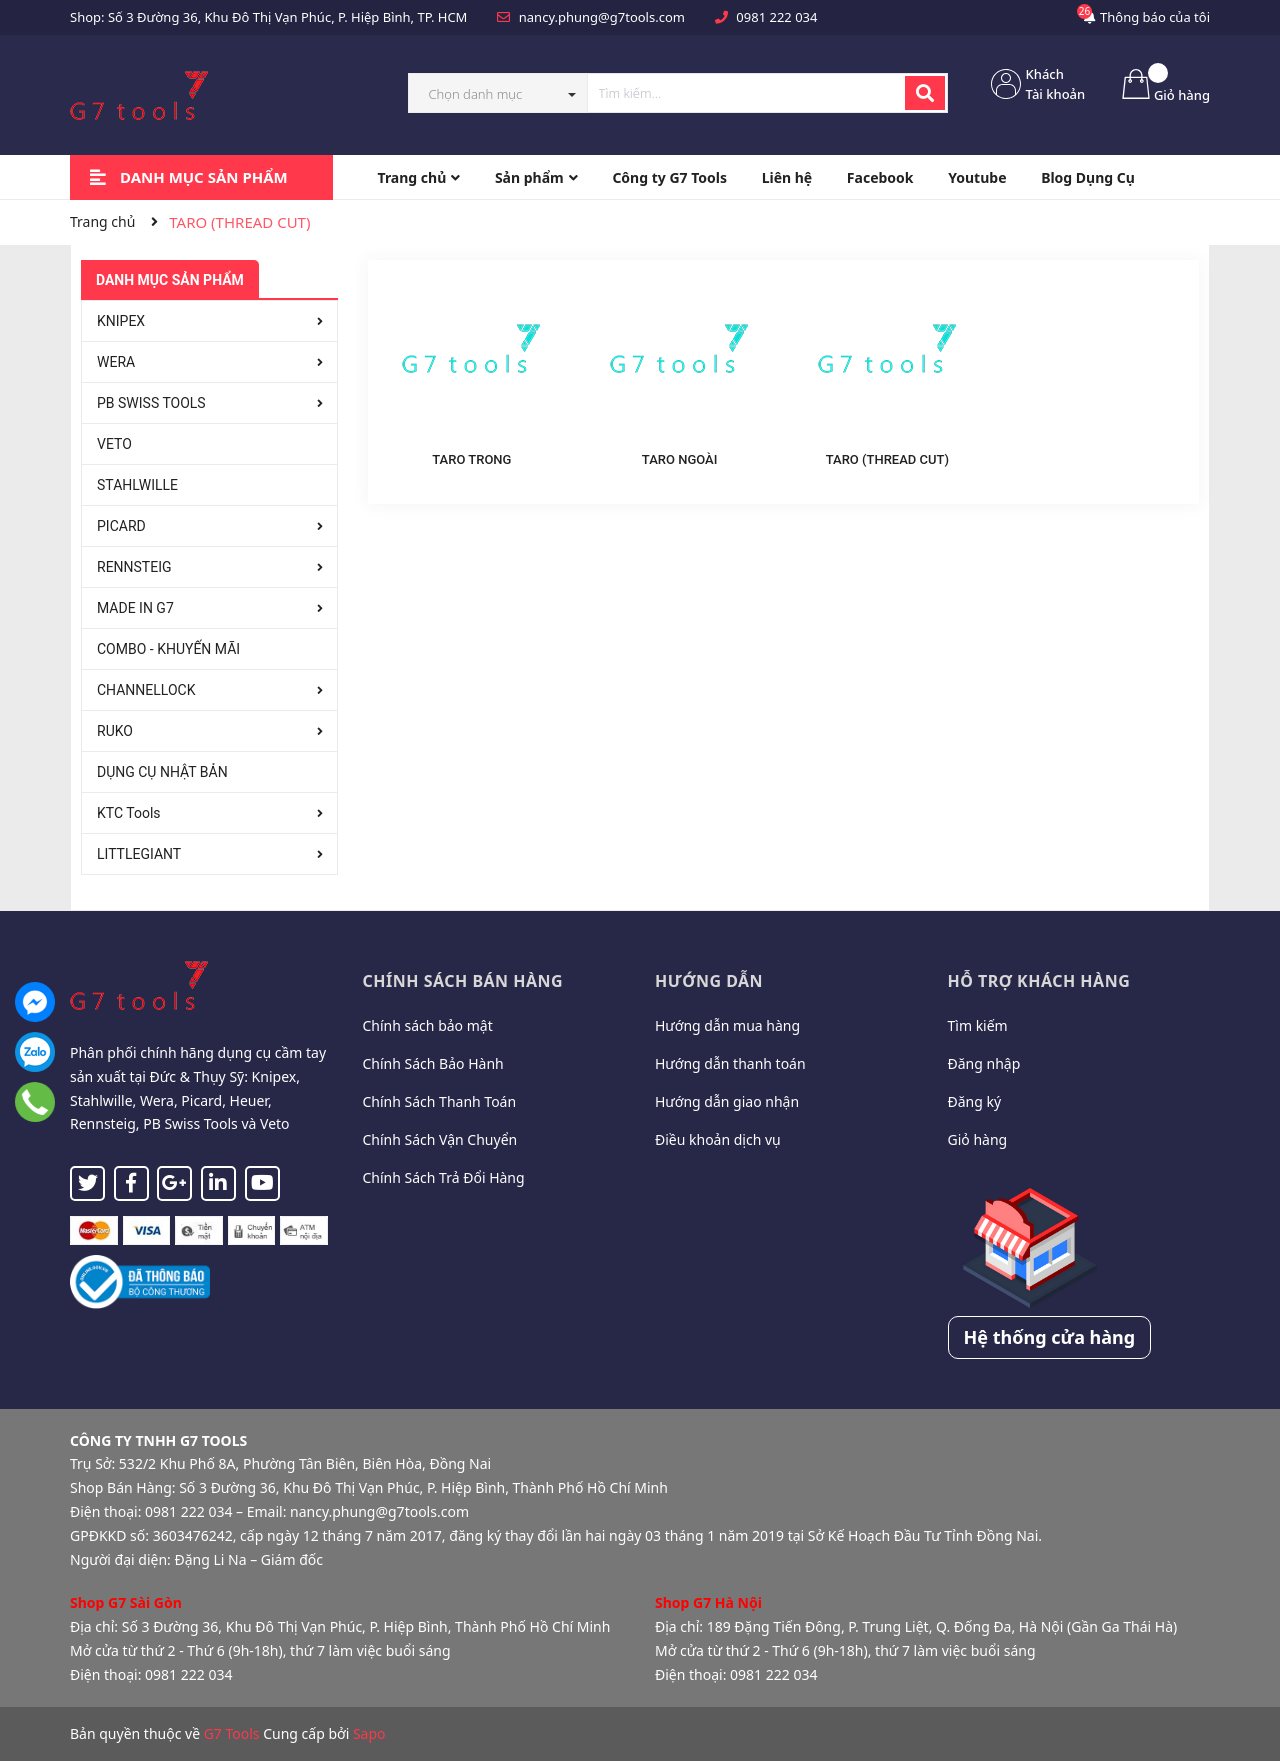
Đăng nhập (984, 1063)
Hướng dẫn (709, 981)
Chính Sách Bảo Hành (433, 1063)
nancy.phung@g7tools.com (602, 17)
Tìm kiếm (978, 1025)
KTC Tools (129, 813)
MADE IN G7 (135, 608)
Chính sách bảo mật (428, 1025)
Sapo (369, 1733)
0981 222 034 (776, 17)
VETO (114, 444)
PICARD (121, 526)
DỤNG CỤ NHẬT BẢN (162, 772)
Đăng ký (975, 1101)
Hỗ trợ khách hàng (1039, 981)
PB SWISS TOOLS (151, 403)
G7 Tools (232, 1733)
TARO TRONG (471, 459)
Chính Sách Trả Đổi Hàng (444, 1177)
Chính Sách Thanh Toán (440, 1101)
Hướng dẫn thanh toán (730, 1063)
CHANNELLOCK (146, 690)
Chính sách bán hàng (463, 981)
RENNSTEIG (134, 567)
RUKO (115, 731)
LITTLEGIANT (139, 854)
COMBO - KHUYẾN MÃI (168, 649)
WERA (116, 362)
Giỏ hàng (978, 1139)
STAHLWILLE (137, 485)
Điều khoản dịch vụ (718, 1139)
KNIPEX (121, 321)
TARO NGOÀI (680, 459)
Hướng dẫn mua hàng (727, 1025)
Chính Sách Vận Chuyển (440, 1139)
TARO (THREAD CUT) (887, 459)
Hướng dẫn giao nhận (727, 1101)
